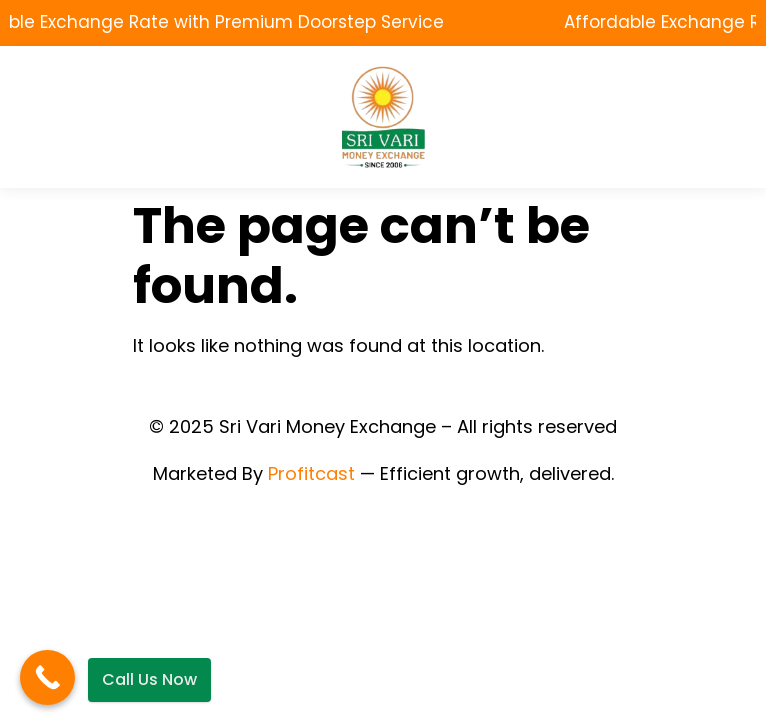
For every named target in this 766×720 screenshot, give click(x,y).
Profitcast (311, 473)
